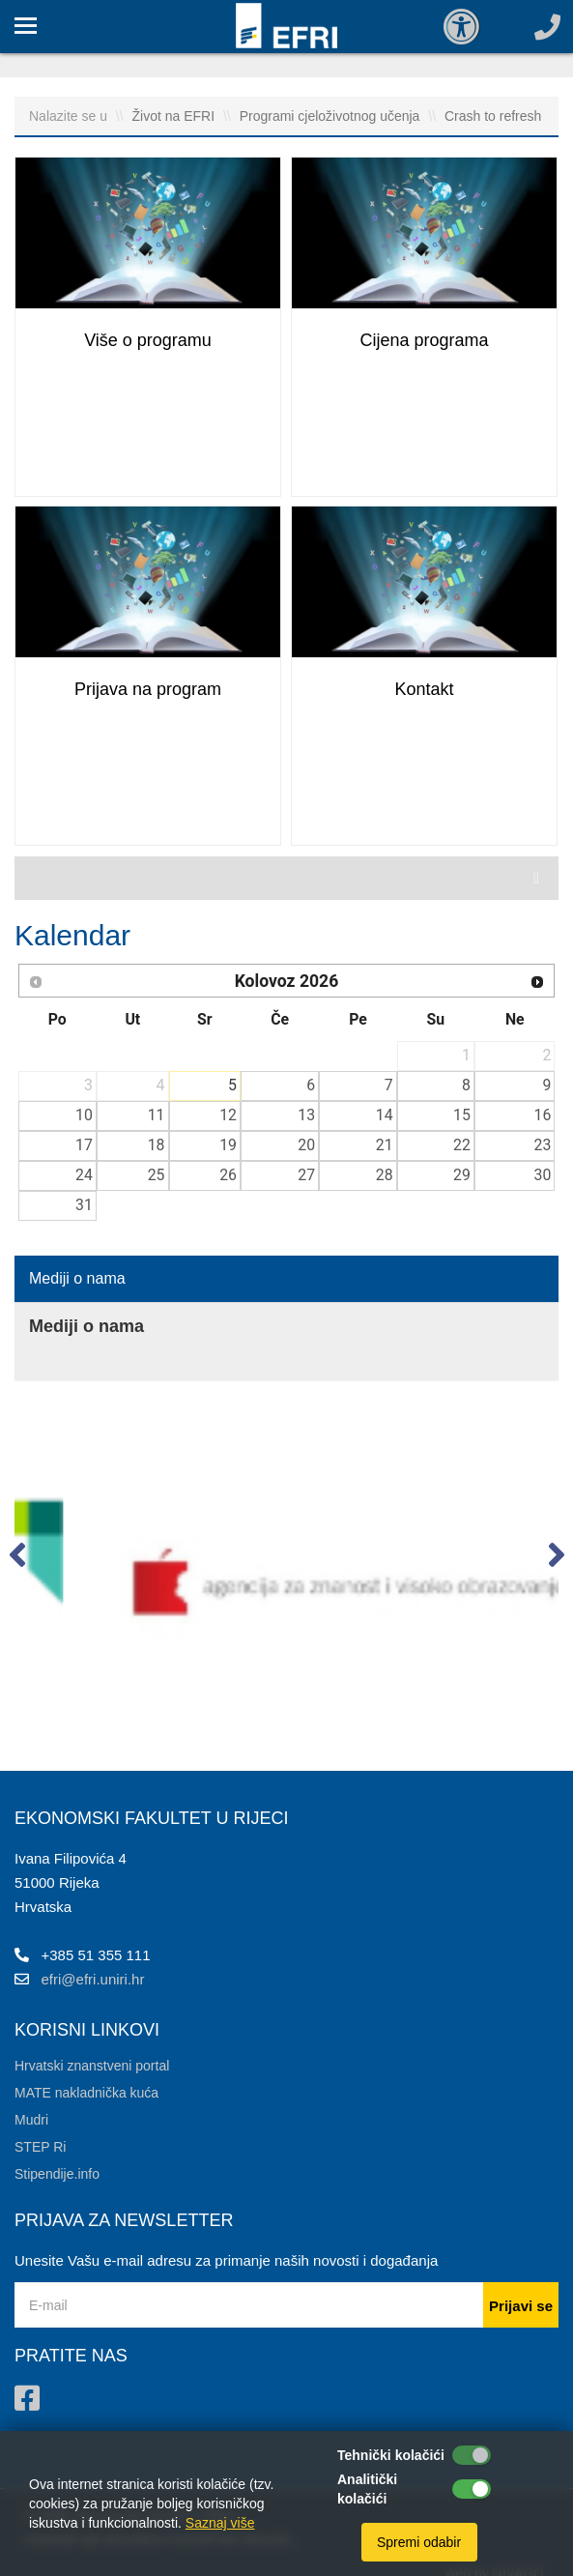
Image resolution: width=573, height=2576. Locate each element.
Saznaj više (220, 2523)
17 (84, 1145)
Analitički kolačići (367, 2489)
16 (543, 1115)
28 (384, 1175)
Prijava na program (147, 689)
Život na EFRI (175, 116)
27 (306, 1175)
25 (156, 1175)
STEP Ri (40, 2147)
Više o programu (148, 340)
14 (384, 1115)
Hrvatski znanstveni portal (91, 2065)
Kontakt (423, 689)
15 (462, 1115)
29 (462, 1175)
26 (228, 1175)
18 (156, 1145)
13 (306, 1115)
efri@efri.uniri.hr (93, 1979)
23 (543, 1145)
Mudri (31, 2119)
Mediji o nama (77, 1278)
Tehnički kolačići (390, 2455)
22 (462, 1145)
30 (543, 1175)
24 (84, 1175)
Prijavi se (521, 2306)
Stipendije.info (57, 2174)
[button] (17, 1559)
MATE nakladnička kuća (86, 2092)
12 (228, 1115)
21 (384, 1145)
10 (84, 1115)
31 (84, 1205)
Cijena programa (423, 340)
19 (228, 1145)
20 (306, 1145)
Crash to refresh (492, 116)
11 (156, 1115)
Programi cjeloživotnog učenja (332, 116)
